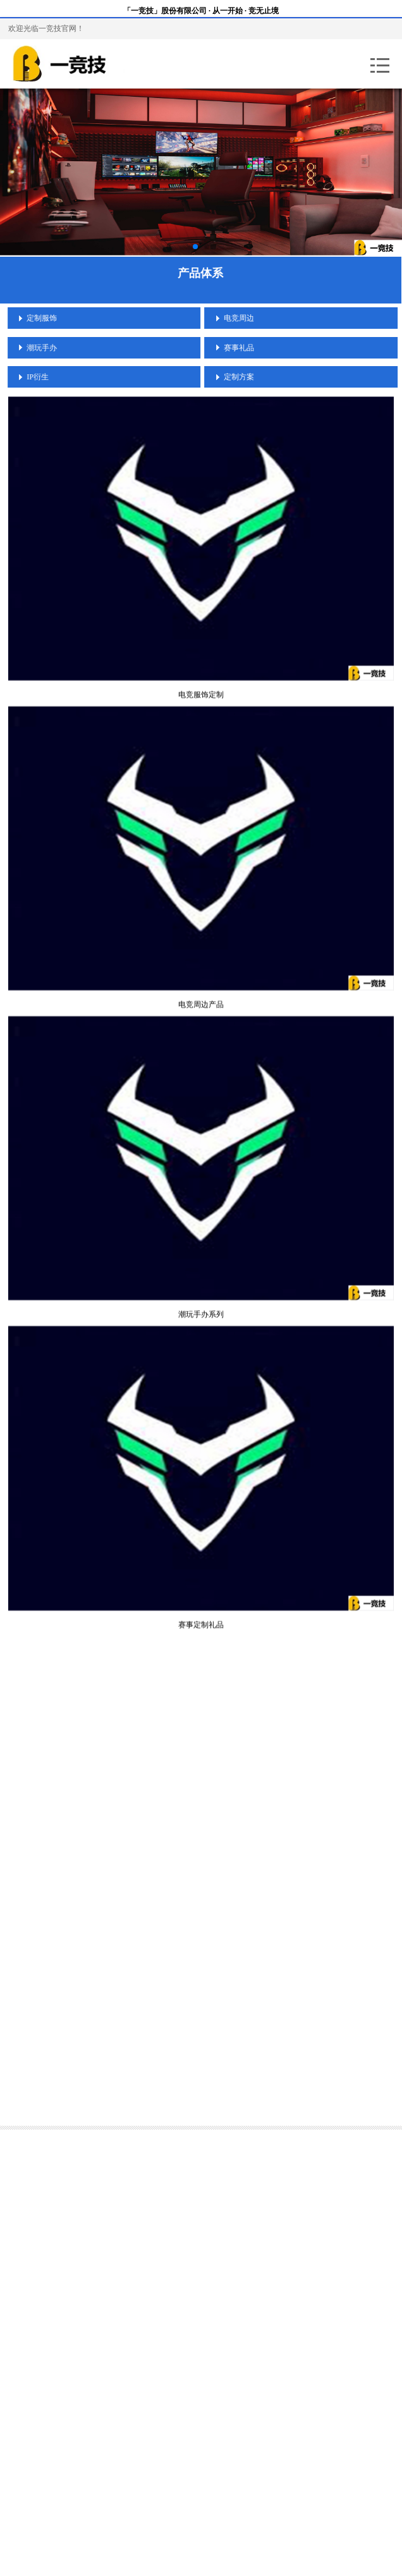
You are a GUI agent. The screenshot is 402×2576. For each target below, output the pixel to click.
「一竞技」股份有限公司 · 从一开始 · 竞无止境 (201, 10)
